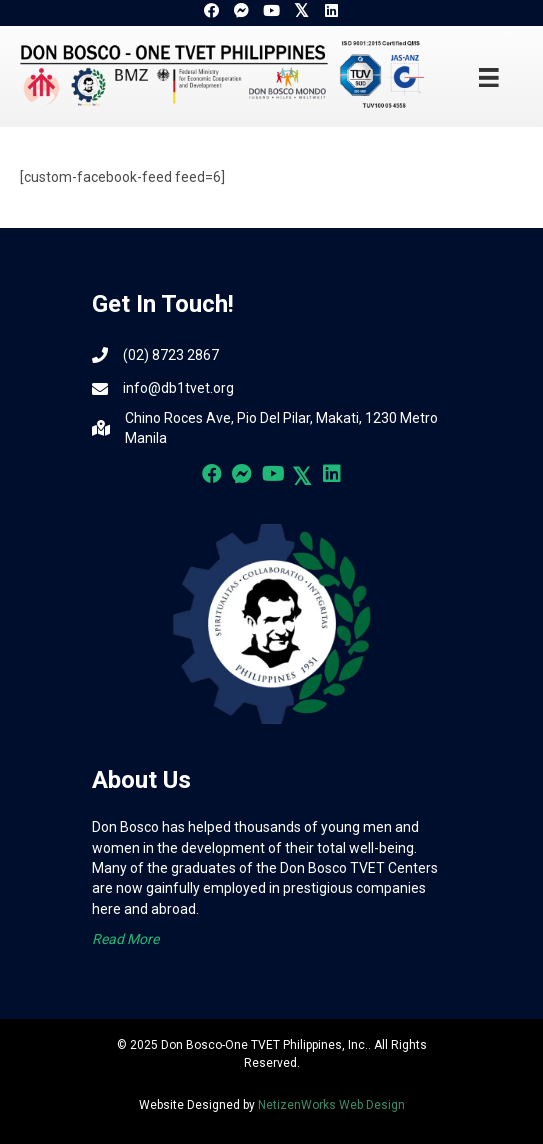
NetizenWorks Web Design (331, 1105)
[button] (212, 11)
